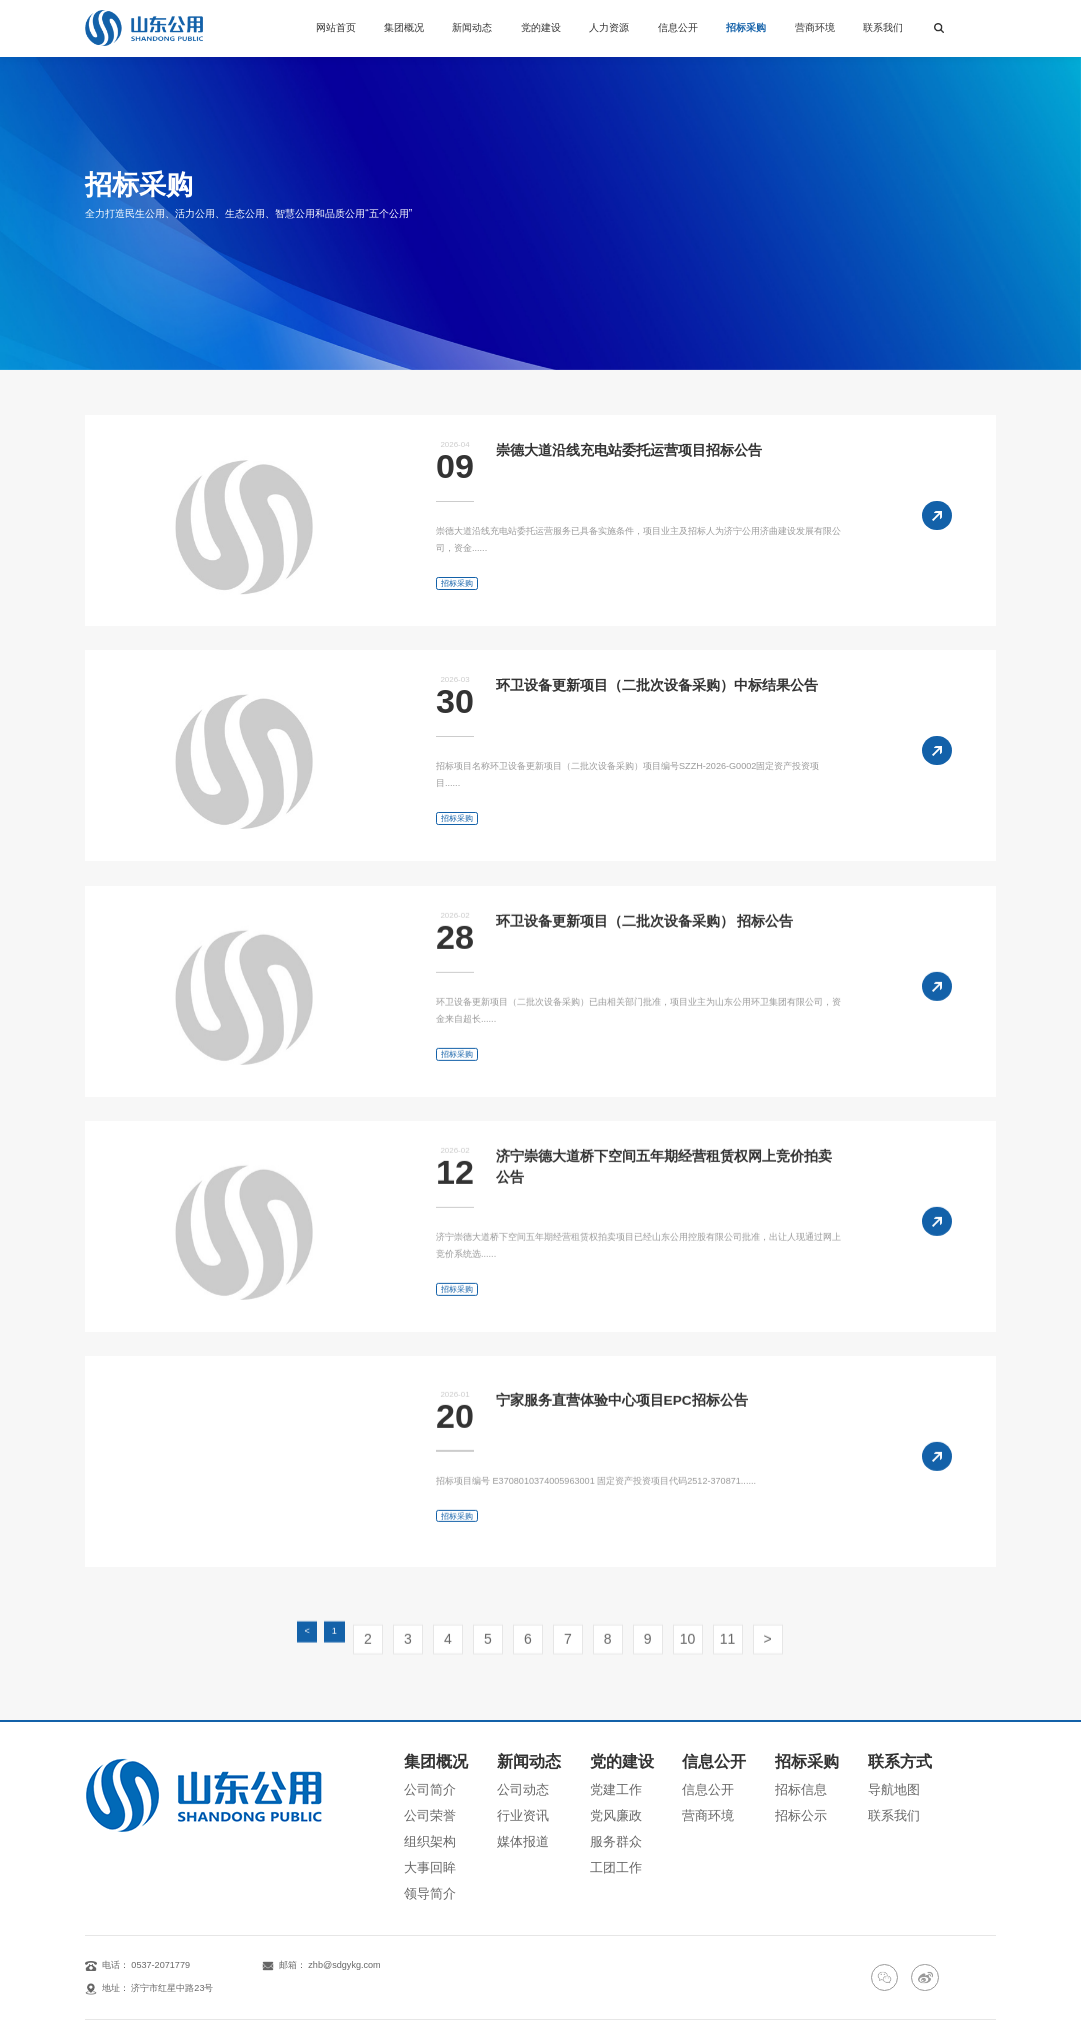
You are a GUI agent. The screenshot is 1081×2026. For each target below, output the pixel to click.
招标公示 (812, 1783)
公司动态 (520, 1765)
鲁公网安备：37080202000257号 (929, 1982)
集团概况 (404, 27)
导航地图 (910, 1765)
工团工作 (617, 1819)
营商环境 (815, 27)
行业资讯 (520, 1783)
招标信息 (812, 1765)
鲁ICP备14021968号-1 (814, 1982)
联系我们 (883, 27)
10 (656, 1658)
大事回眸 (422, 1819)
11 (686, 1658)
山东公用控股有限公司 (196, 1982)
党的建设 (541, 27)
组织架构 (422, 1801)
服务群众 (617, 1801)
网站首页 (336, 27)
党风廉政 (617, 1783)
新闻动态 (472, 27)
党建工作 (617, 1765)
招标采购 (746, 27)
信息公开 (678, 27)
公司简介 (422, 1765)
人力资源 (609, 27)
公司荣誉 (422, 1783)
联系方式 (912, 1744)
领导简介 (422, 1837)
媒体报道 (520, 1801)
